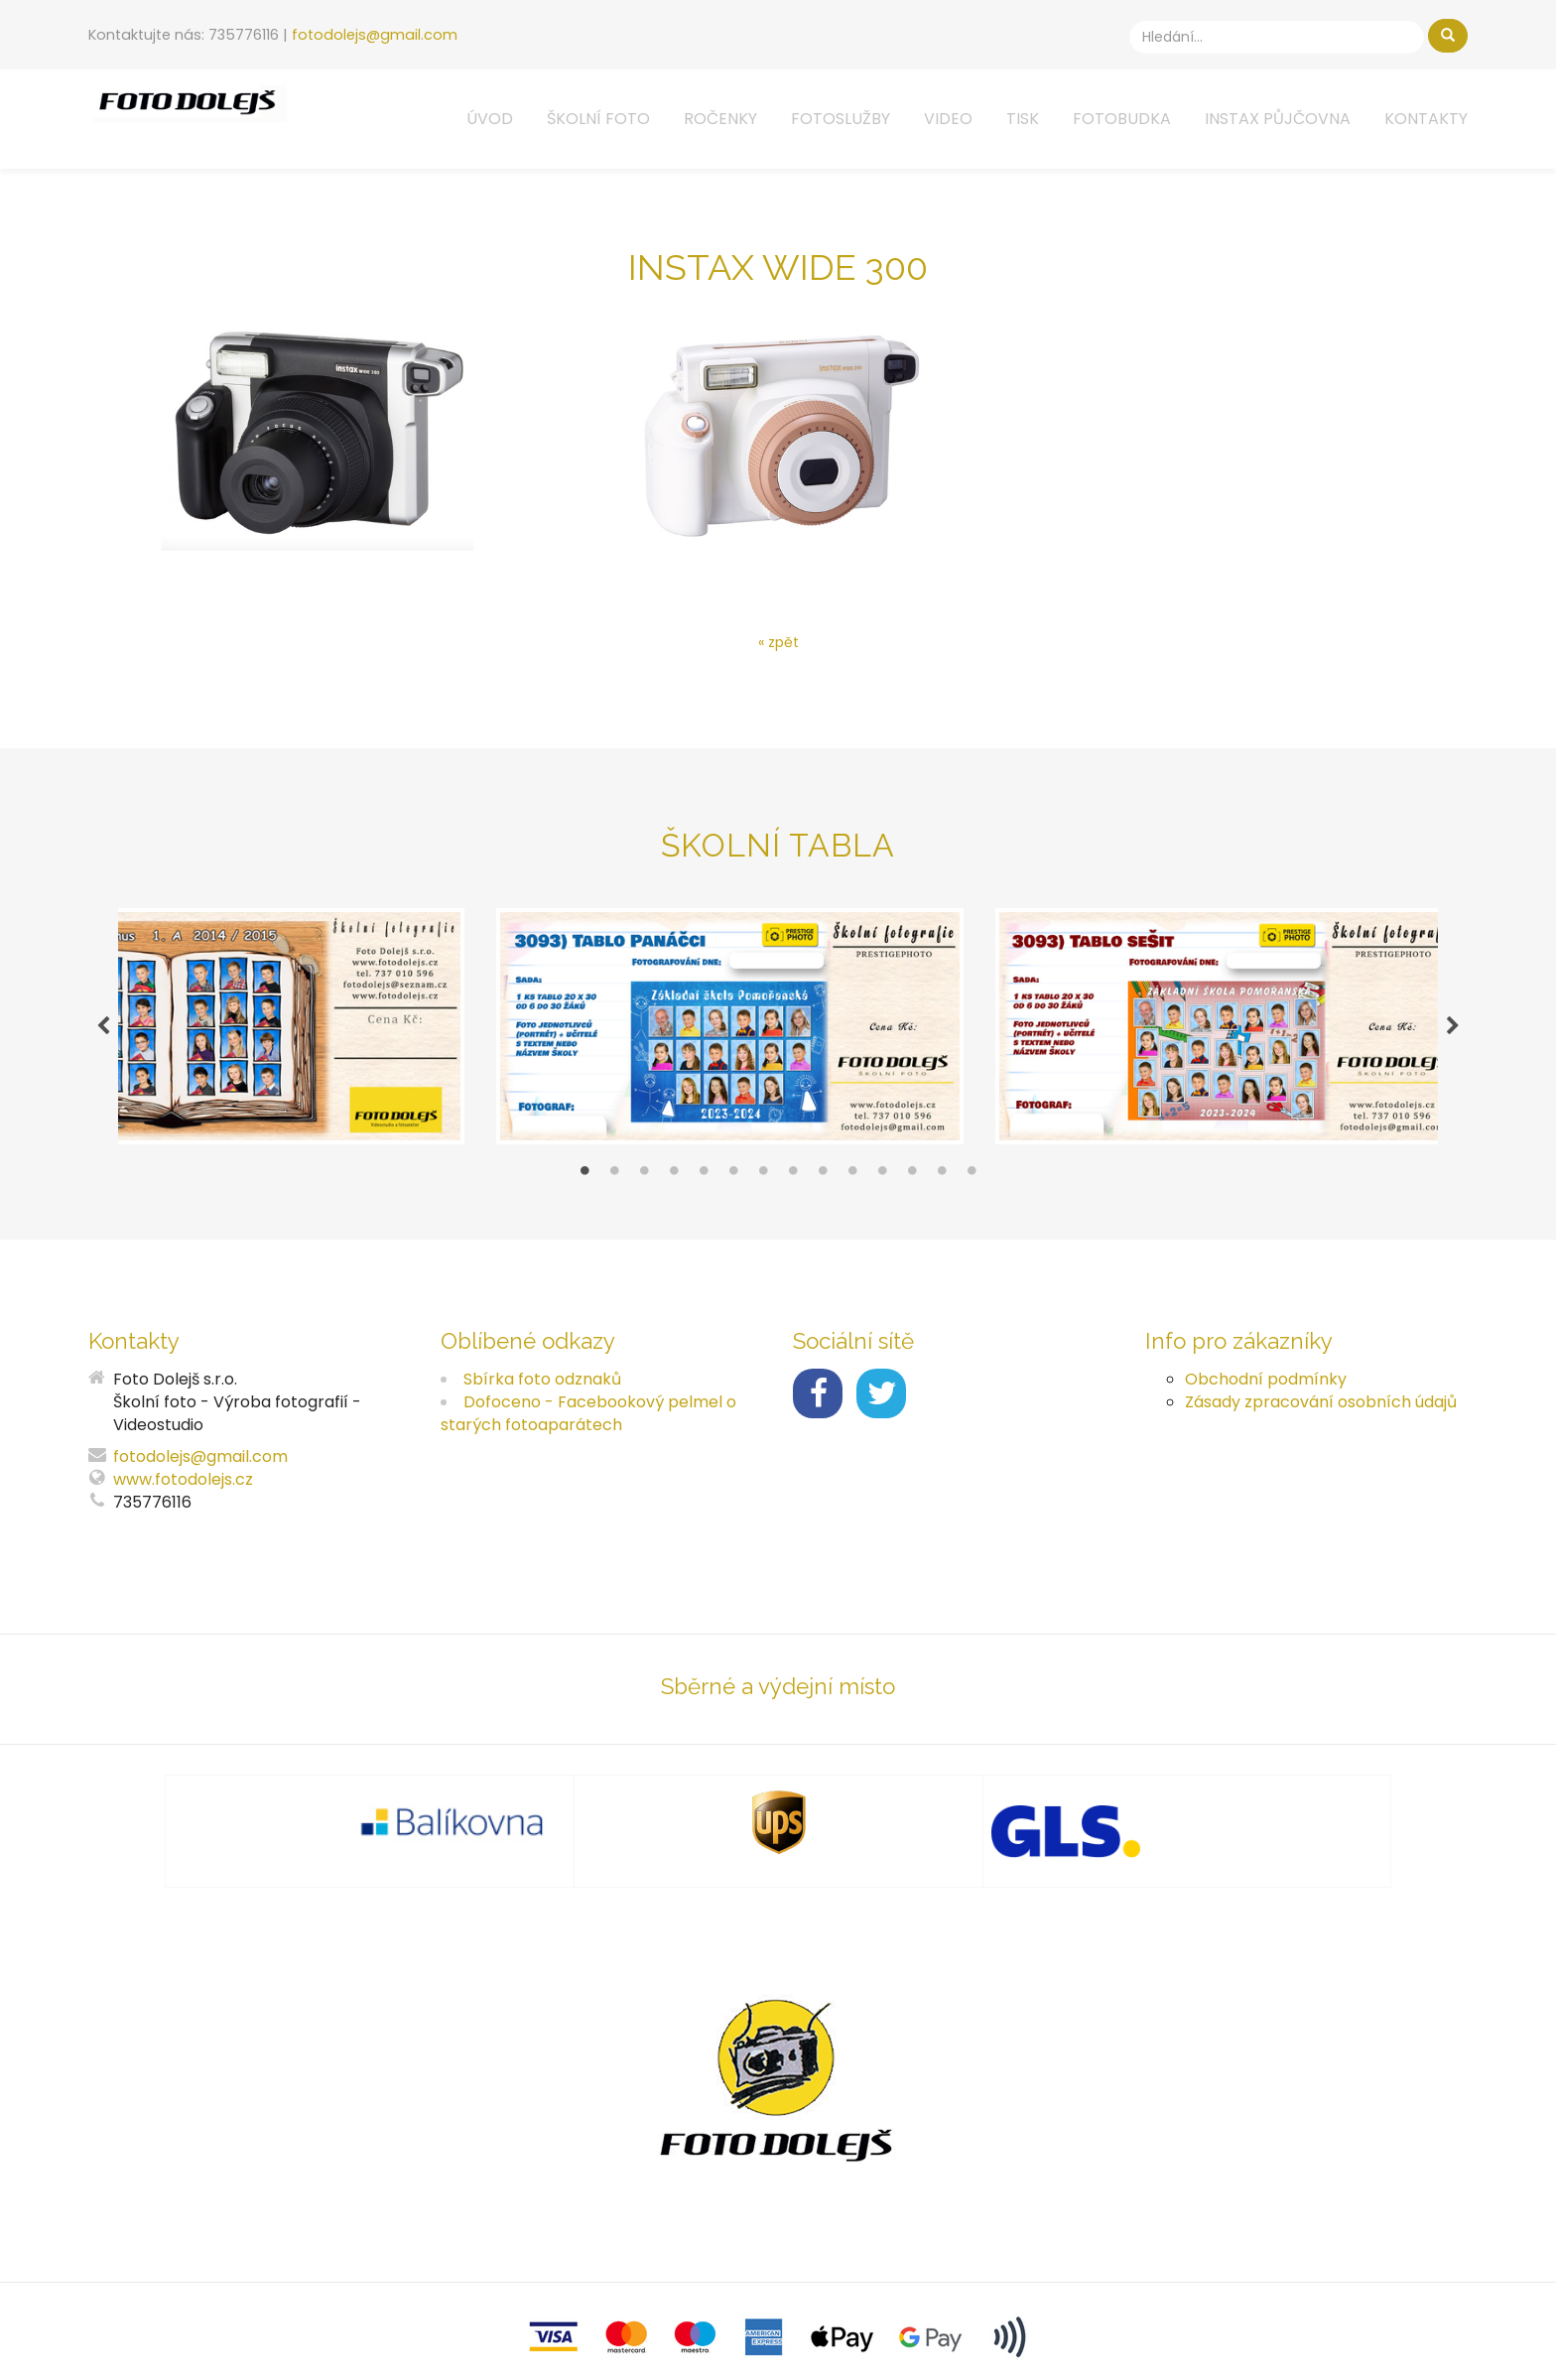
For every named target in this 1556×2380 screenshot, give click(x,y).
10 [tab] (852, 1185)
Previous (103, 1031)
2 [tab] (614, 1185)
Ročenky (720, 118)
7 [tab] (763, 1185)
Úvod (489, 118)
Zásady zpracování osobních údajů (1321, 1410)
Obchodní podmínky (1266, 1388)
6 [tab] (733, 1185)
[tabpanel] (778, 1031)
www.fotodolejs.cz (183, 1489)
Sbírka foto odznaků (542, 1388)
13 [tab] (942, 1185)
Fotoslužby (840, 118)
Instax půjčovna (1278, 118)
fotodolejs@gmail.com (374, 35)
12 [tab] (912, 1185)
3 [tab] (644, 1185)
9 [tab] (823, 1185)
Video (948, 118)
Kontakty (1426, 118)
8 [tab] (793, 1185)
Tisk (1022, 118)
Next (1453, 1031)
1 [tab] (584, 1185)
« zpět (778, 642)
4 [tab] (674, 1185)
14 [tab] (971, 1185)
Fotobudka (1122, 118)
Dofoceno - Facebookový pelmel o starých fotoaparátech (588, 1422)
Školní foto (598, 118)
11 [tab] (882, 1185)
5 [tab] (703, 1185)
